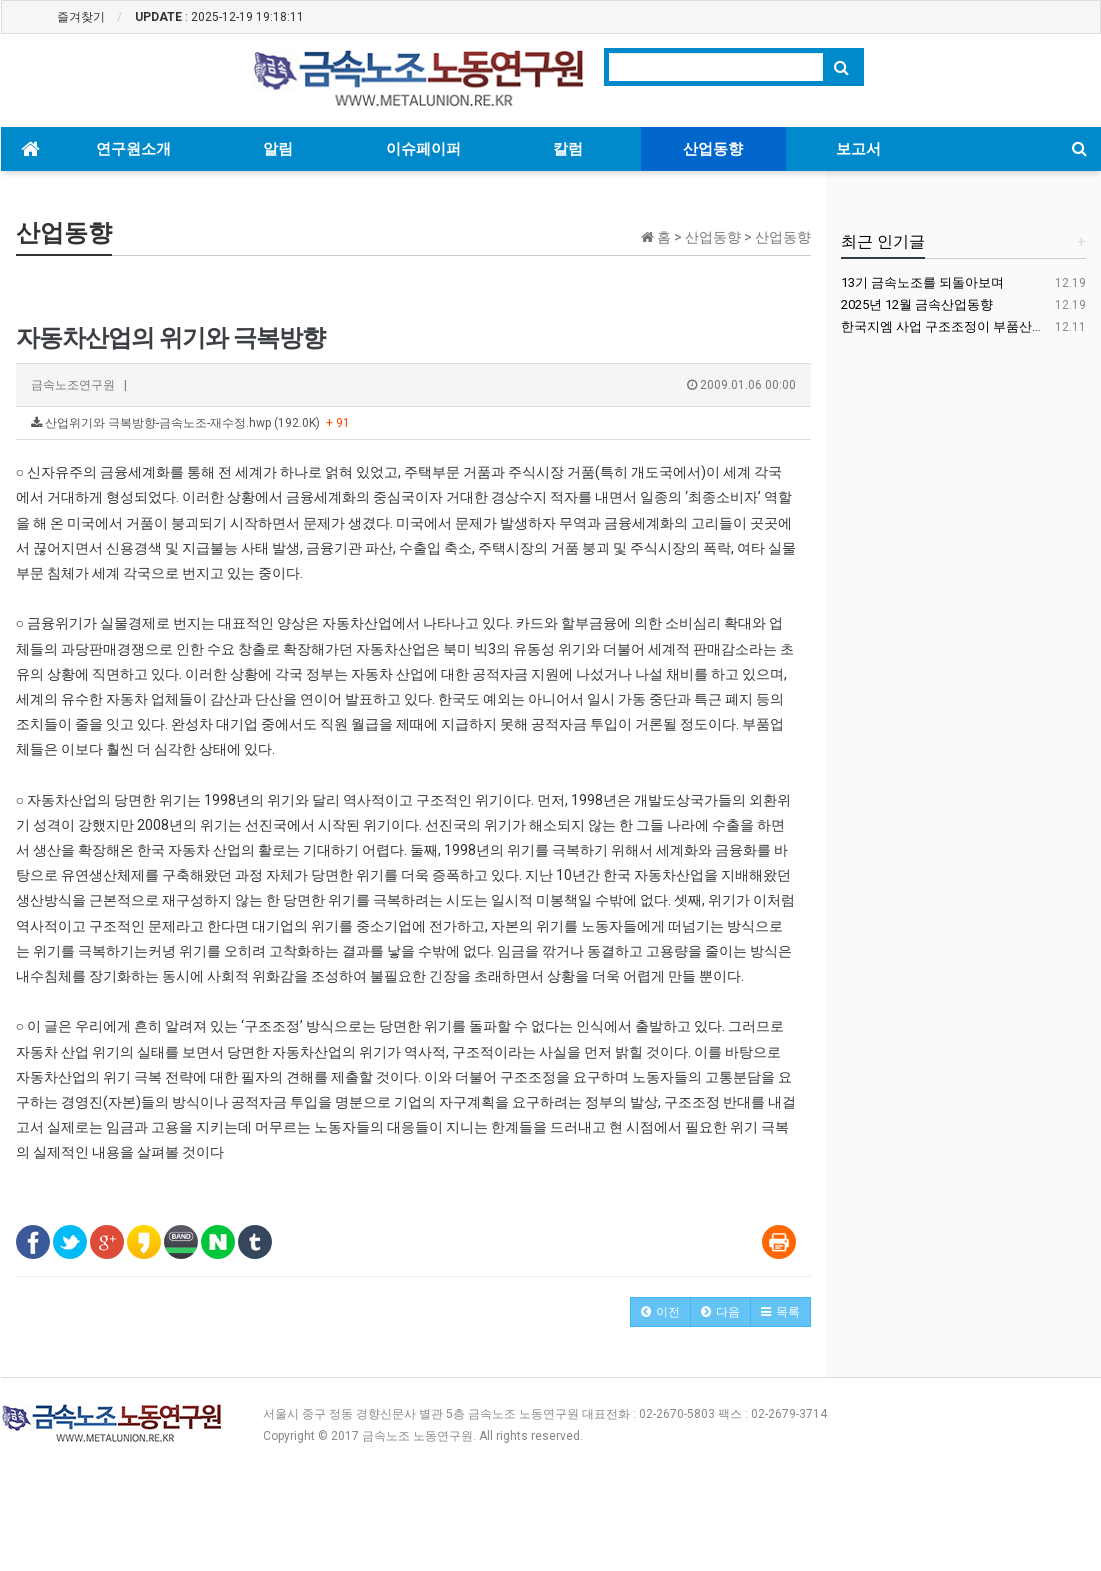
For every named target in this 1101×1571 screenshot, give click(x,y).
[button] (660, 1312)
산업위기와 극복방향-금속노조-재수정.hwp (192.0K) (190, 423)
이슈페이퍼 (423, 149)
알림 (278, 149)
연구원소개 (133, 149)
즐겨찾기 (81, 17)
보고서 (858, 149)
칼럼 (568, 149)
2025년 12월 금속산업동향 (917, 304)
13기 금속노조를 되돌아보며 (922, 282)
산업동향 (713, 149)
